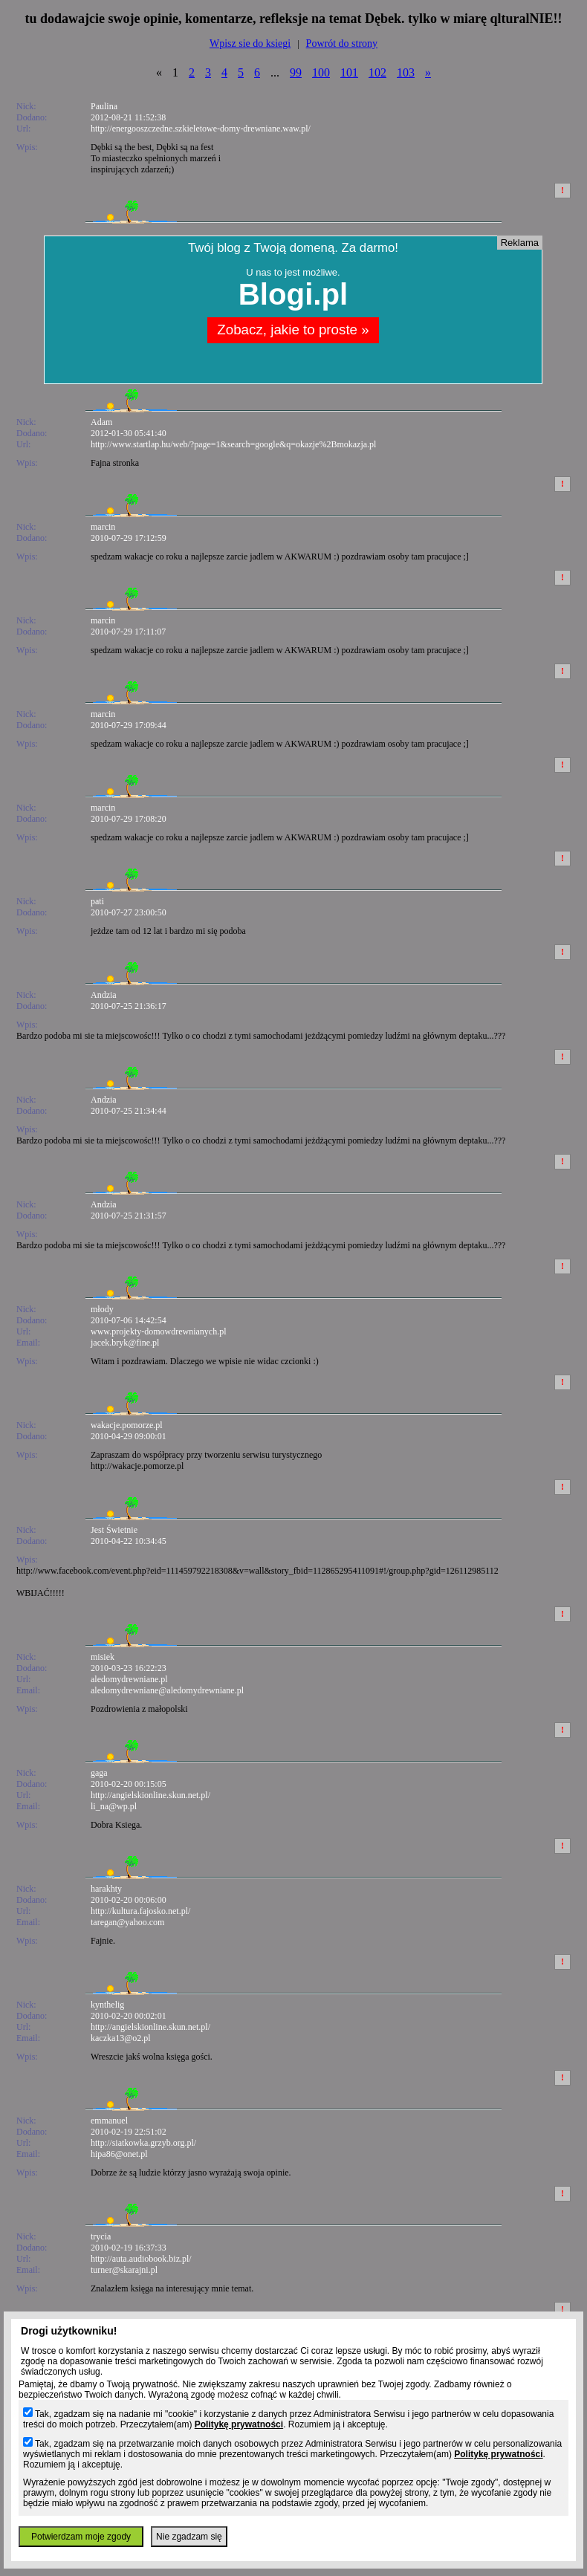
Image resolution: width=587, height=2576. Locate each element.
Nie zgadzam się (189, 2536)
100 (321, 72)
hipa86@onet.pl (119, 2154)
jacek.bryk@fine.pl (125, 1342)
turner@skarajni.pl (124, 2270)
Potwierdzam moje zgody (81, 2536)
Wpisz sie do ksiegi (250, 43)
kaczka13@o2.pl (121, 2038)
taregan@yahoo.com (127, 1922)
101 (349, 72)
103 (406, 72)
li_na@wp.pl (114, 1806)
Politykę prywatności (239, 2424)
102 (377, 72)
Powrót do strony (341, 43)
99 (296, 72)
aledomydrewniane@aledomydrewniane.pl (167, 1690)
